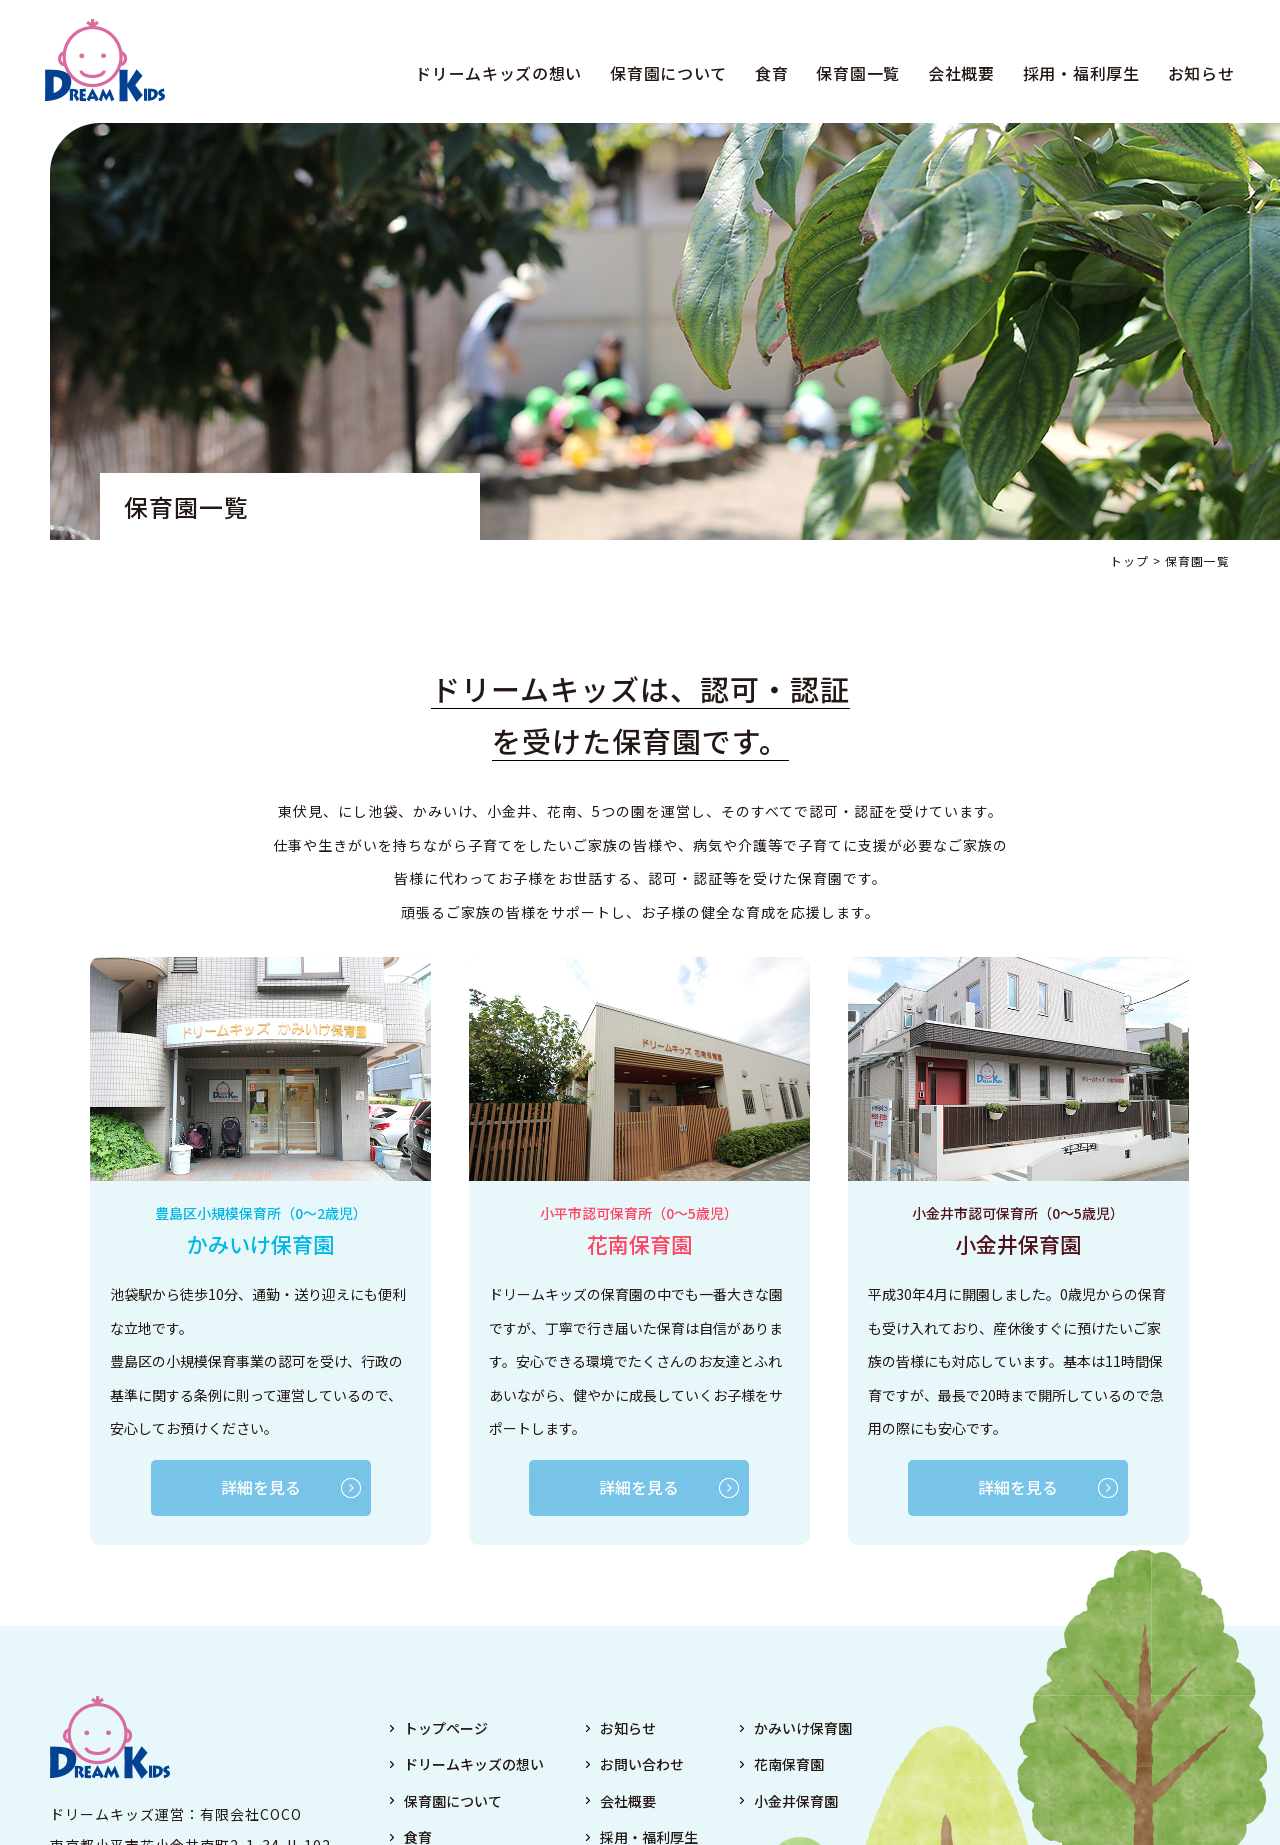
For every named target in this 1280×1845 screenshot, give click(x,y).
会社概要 (956, 74)
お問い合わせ (642, 1766)
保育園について (664, 74)
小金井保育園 (796, 1802)
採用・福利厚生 (1076, 74)
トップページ (446, 1729)
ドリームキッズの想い (494, 74)
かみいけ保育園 (803, 1729)
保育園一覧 (854, 74)
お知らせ (1196, 74)
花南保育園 (789, 1766)
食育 (767, 74)
